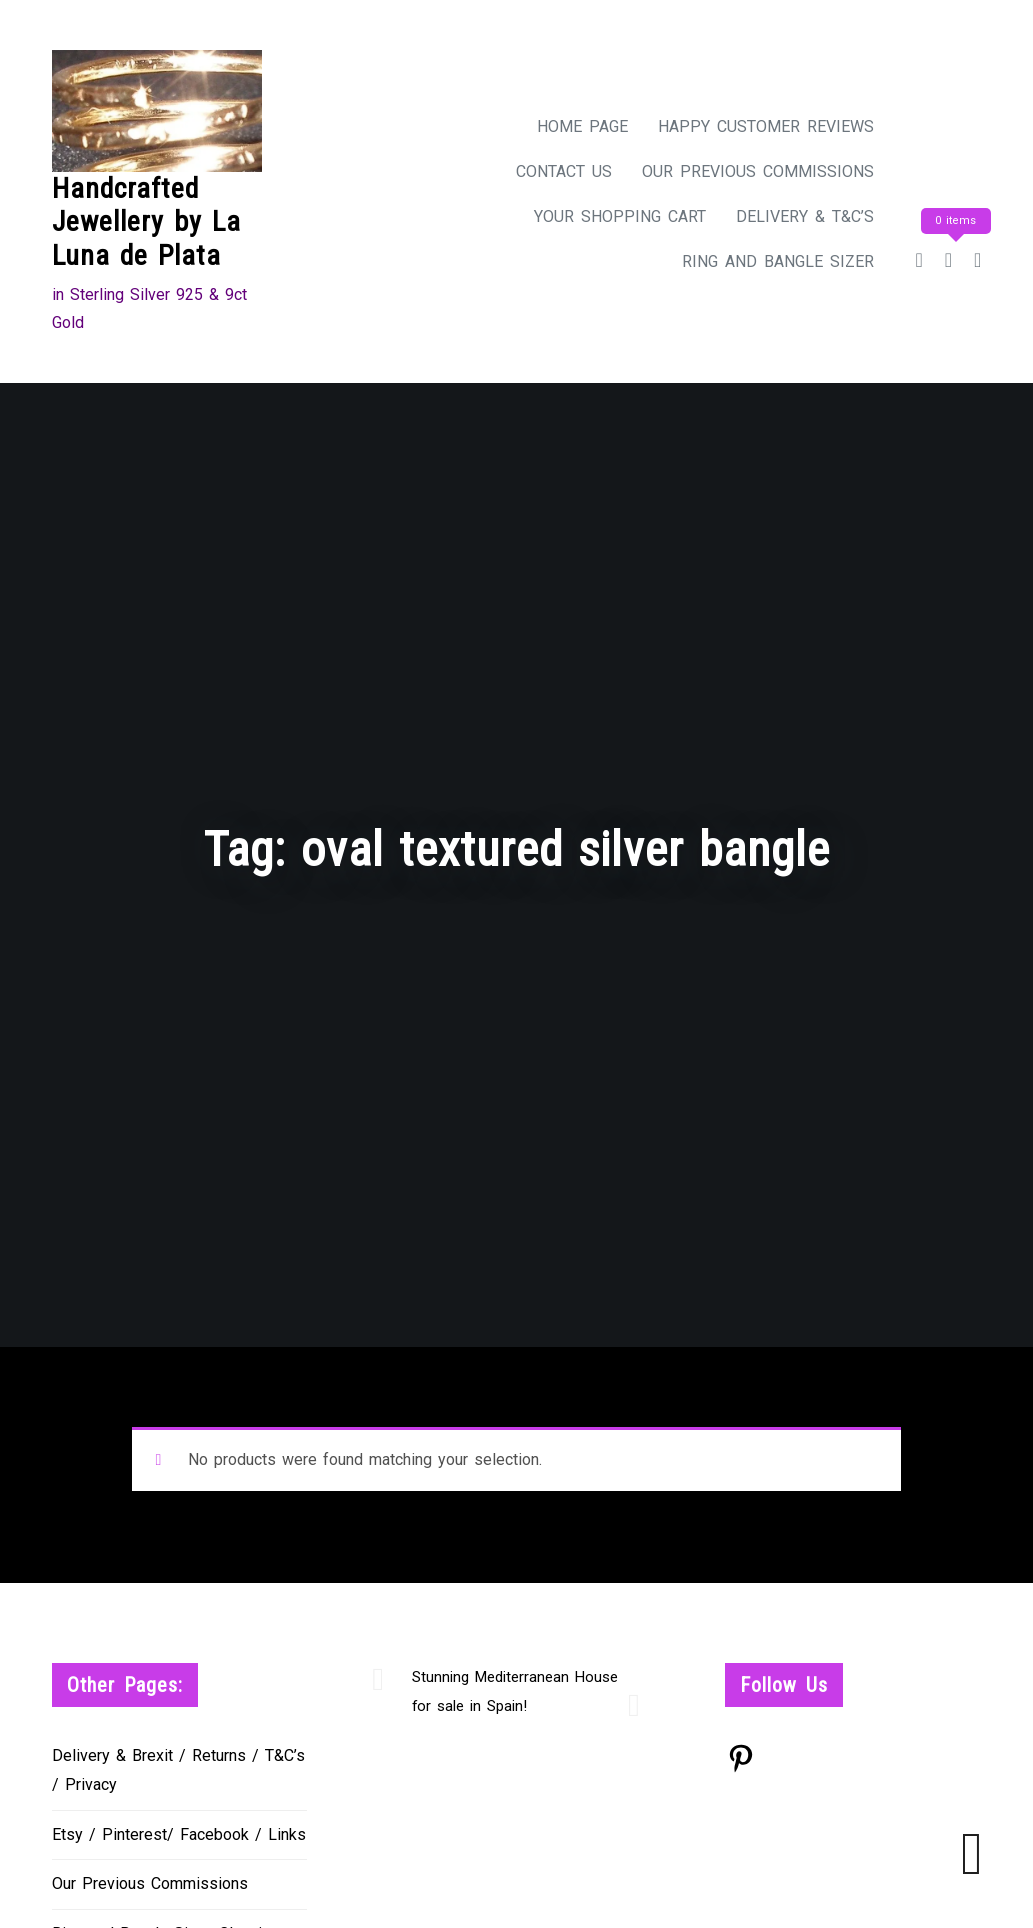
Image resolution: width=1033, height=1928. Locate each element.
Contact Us (564, 171)
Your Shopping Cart (620, 216)
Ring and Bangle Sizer (778, 261)
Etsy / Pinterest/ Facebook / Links (179, 1834)
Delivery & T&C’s (805, 216)
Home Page (582, 126)
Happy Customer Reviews (766, 126)
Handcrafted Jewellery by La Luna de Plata (146, 222)
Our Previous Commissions (758, 171)
